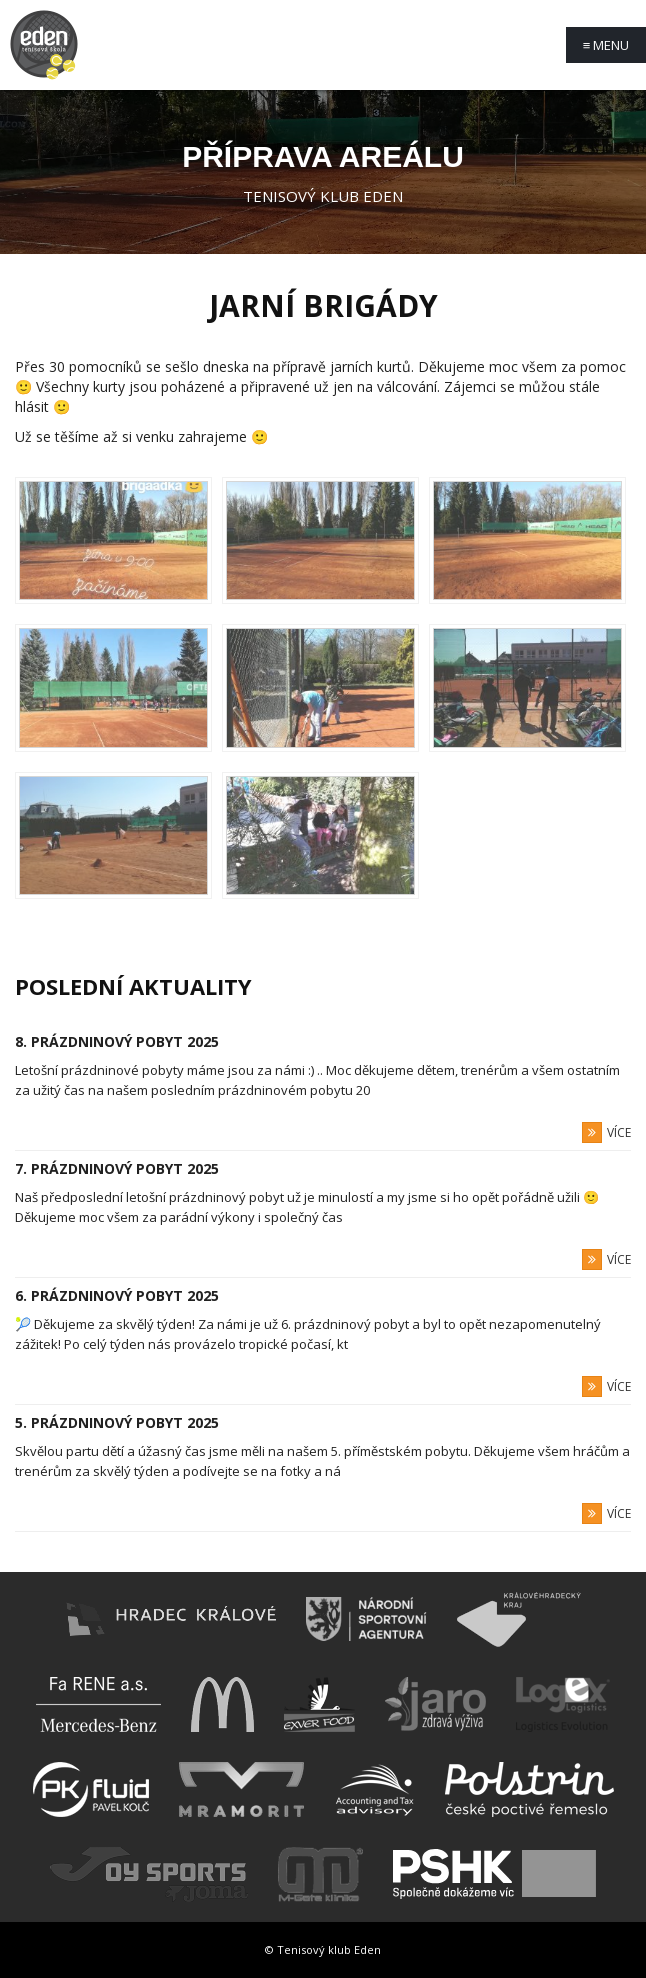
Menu (606, 45)
